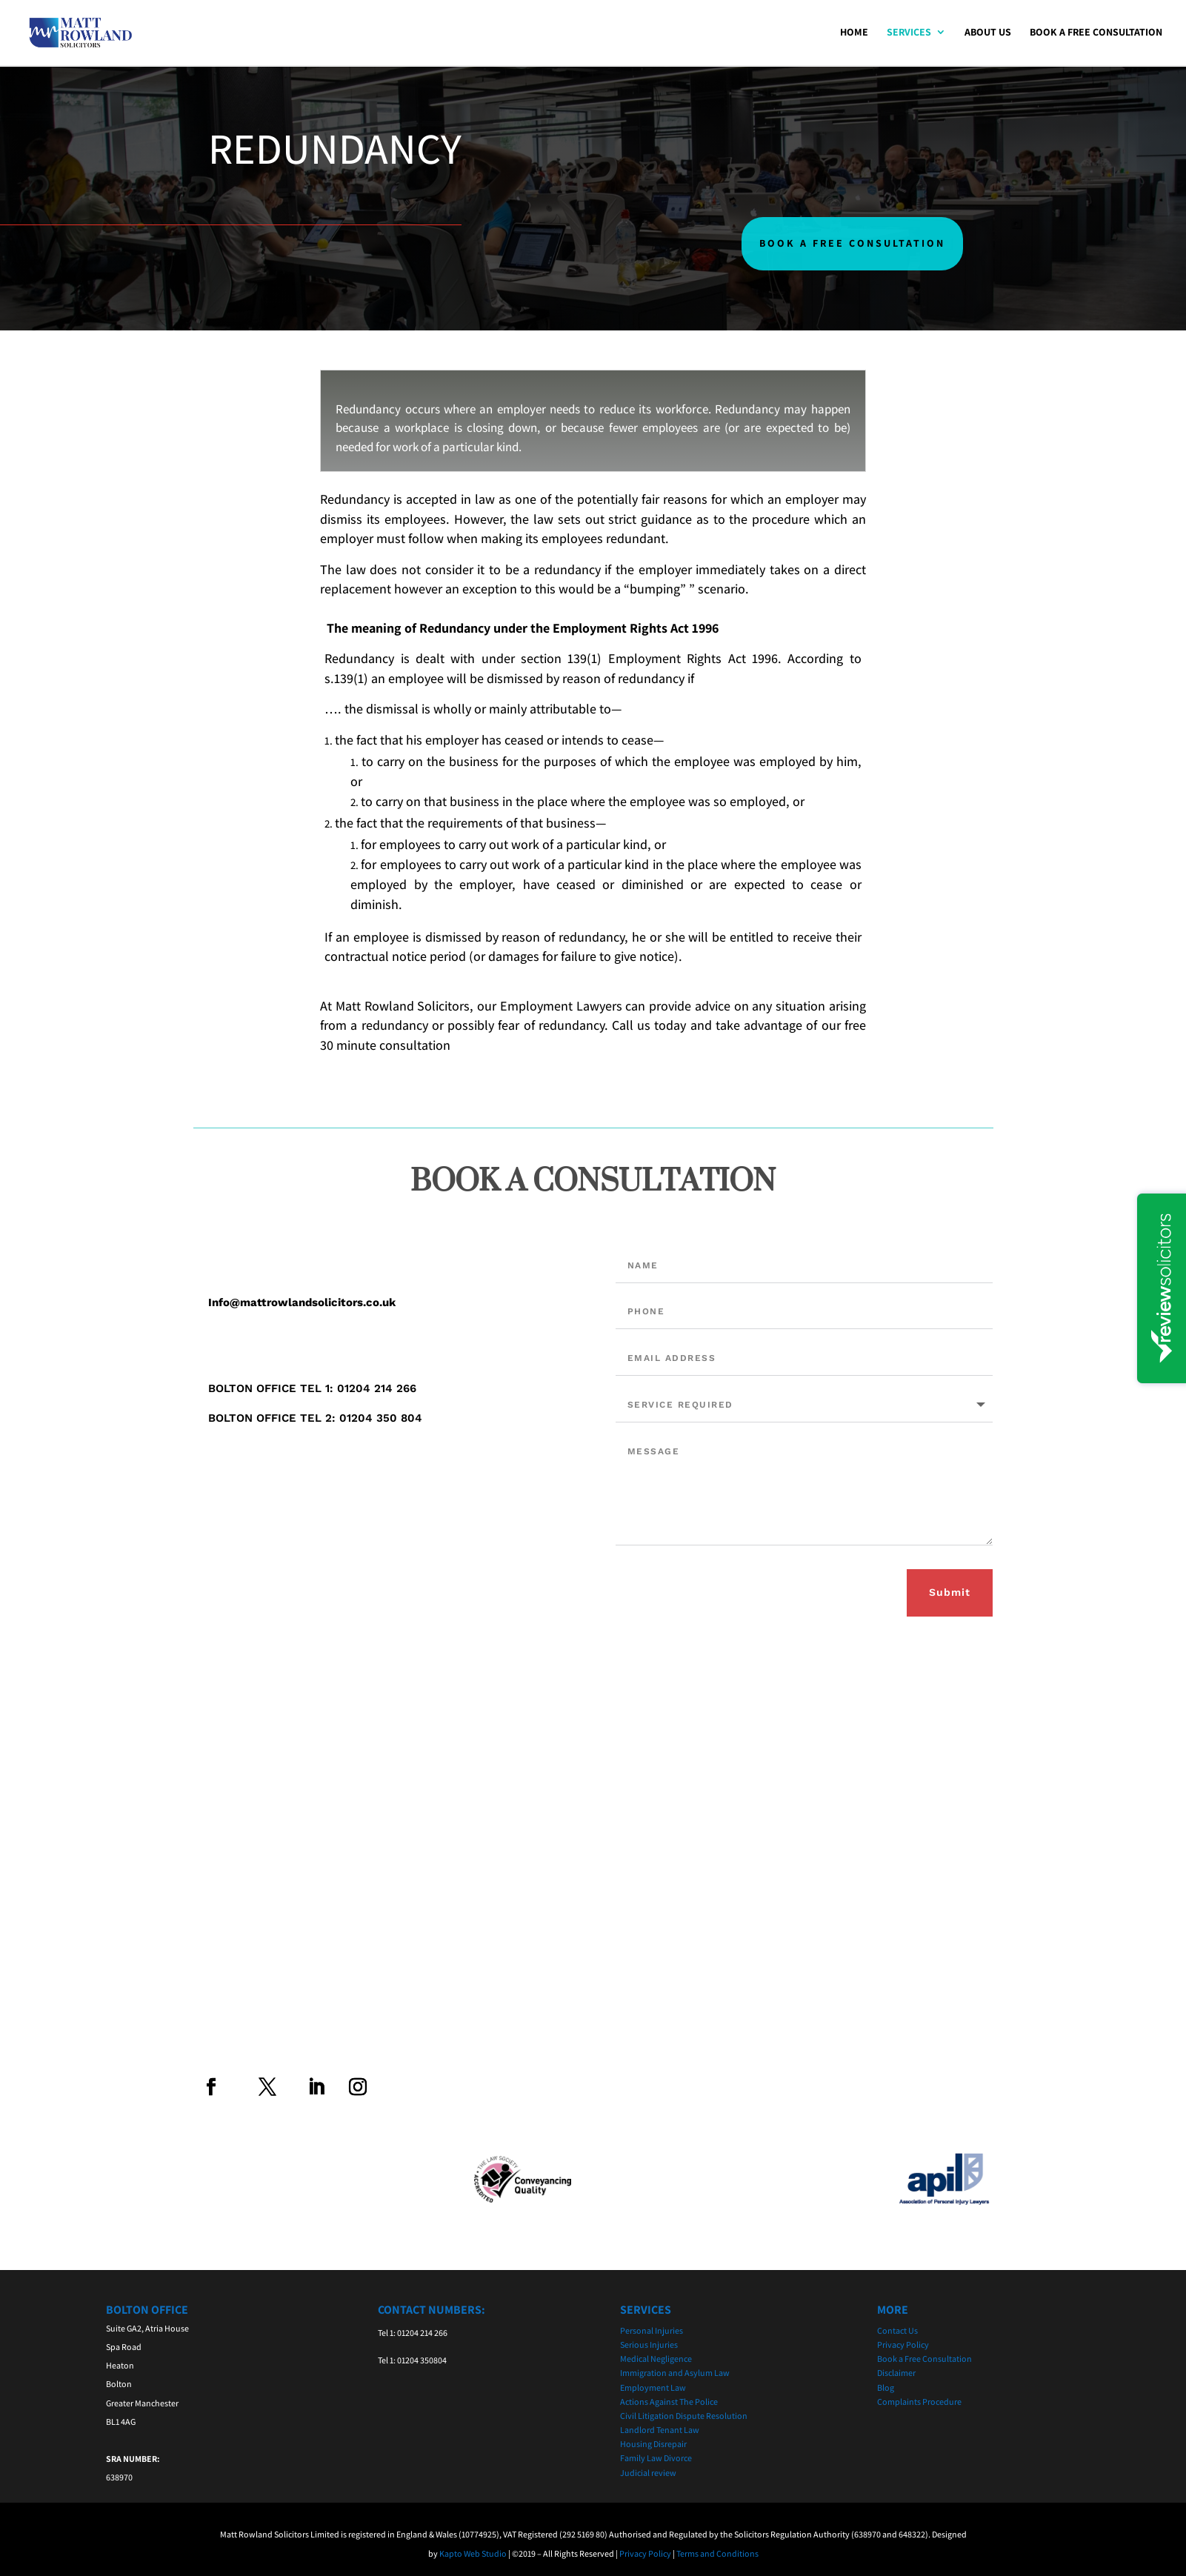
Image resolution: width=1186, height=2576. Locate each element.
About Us (988, 34)
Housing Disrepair (653, 2443)
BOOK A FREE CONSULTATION (852, 243)
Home (854, 34)
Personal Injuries (651, 2330)
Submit (949, 1592)
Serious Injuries (649, 2344)
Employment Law (653, 2387)
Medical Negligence (656, 2358)
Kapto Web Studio (473, 2553)
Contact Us (897, 2330)
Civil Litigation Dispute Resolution (683, 2415)
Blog (885, 2387)
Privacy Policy (903, 2344)
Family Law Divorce (656, 2457)
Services (909, 34)
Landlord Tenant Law (659, 2429)
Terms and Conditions (717, 2553)
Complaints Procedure (919, 2401)
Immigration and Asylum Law (675, 2372)
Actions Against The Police (669, 2401)
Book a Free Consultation (1096, 34)
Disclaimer (896, 2372)
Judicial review (648, 2472)
